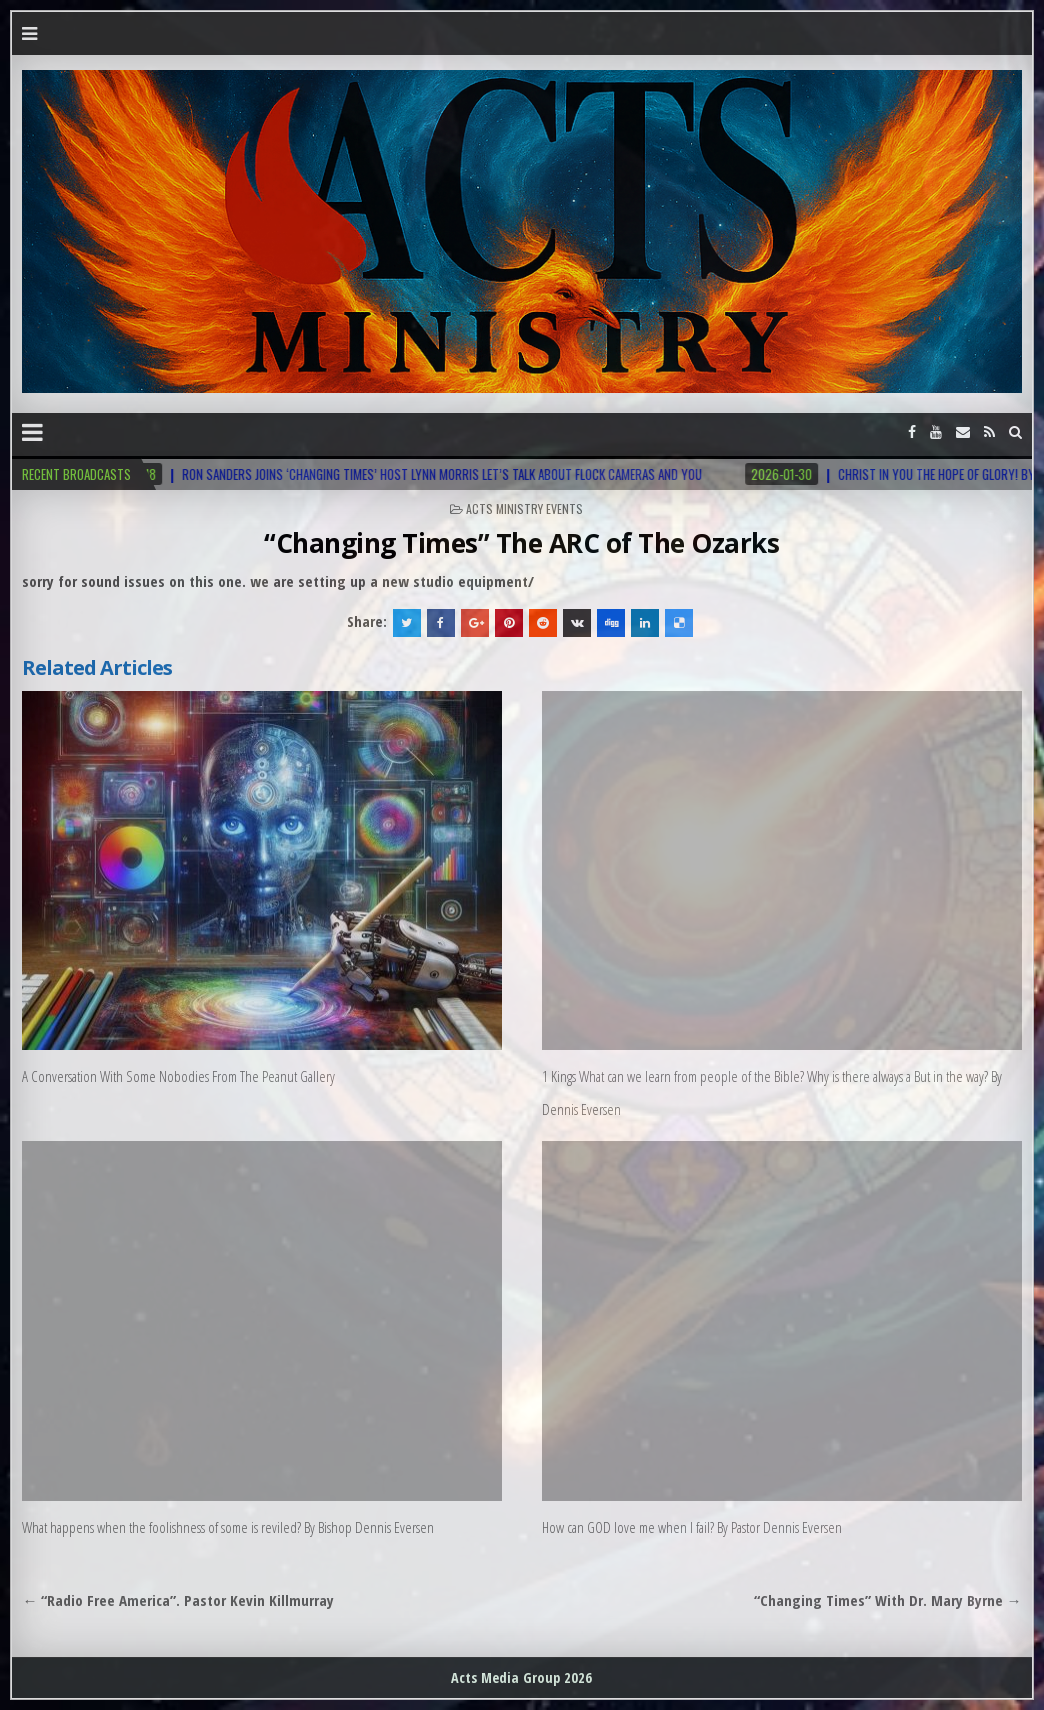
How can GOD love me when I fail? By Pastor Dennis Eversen (692, 1527)
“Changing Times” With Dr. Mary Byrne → (888, 1600)
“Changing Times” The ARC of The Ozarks (521, 543)
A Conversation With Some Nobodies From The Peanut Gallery (178, 1076)
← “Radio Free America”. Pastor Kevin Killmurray (178, 1600)
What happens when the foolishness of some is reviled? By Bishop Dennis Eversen (228, 1527)
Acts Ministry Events (524, 508)
